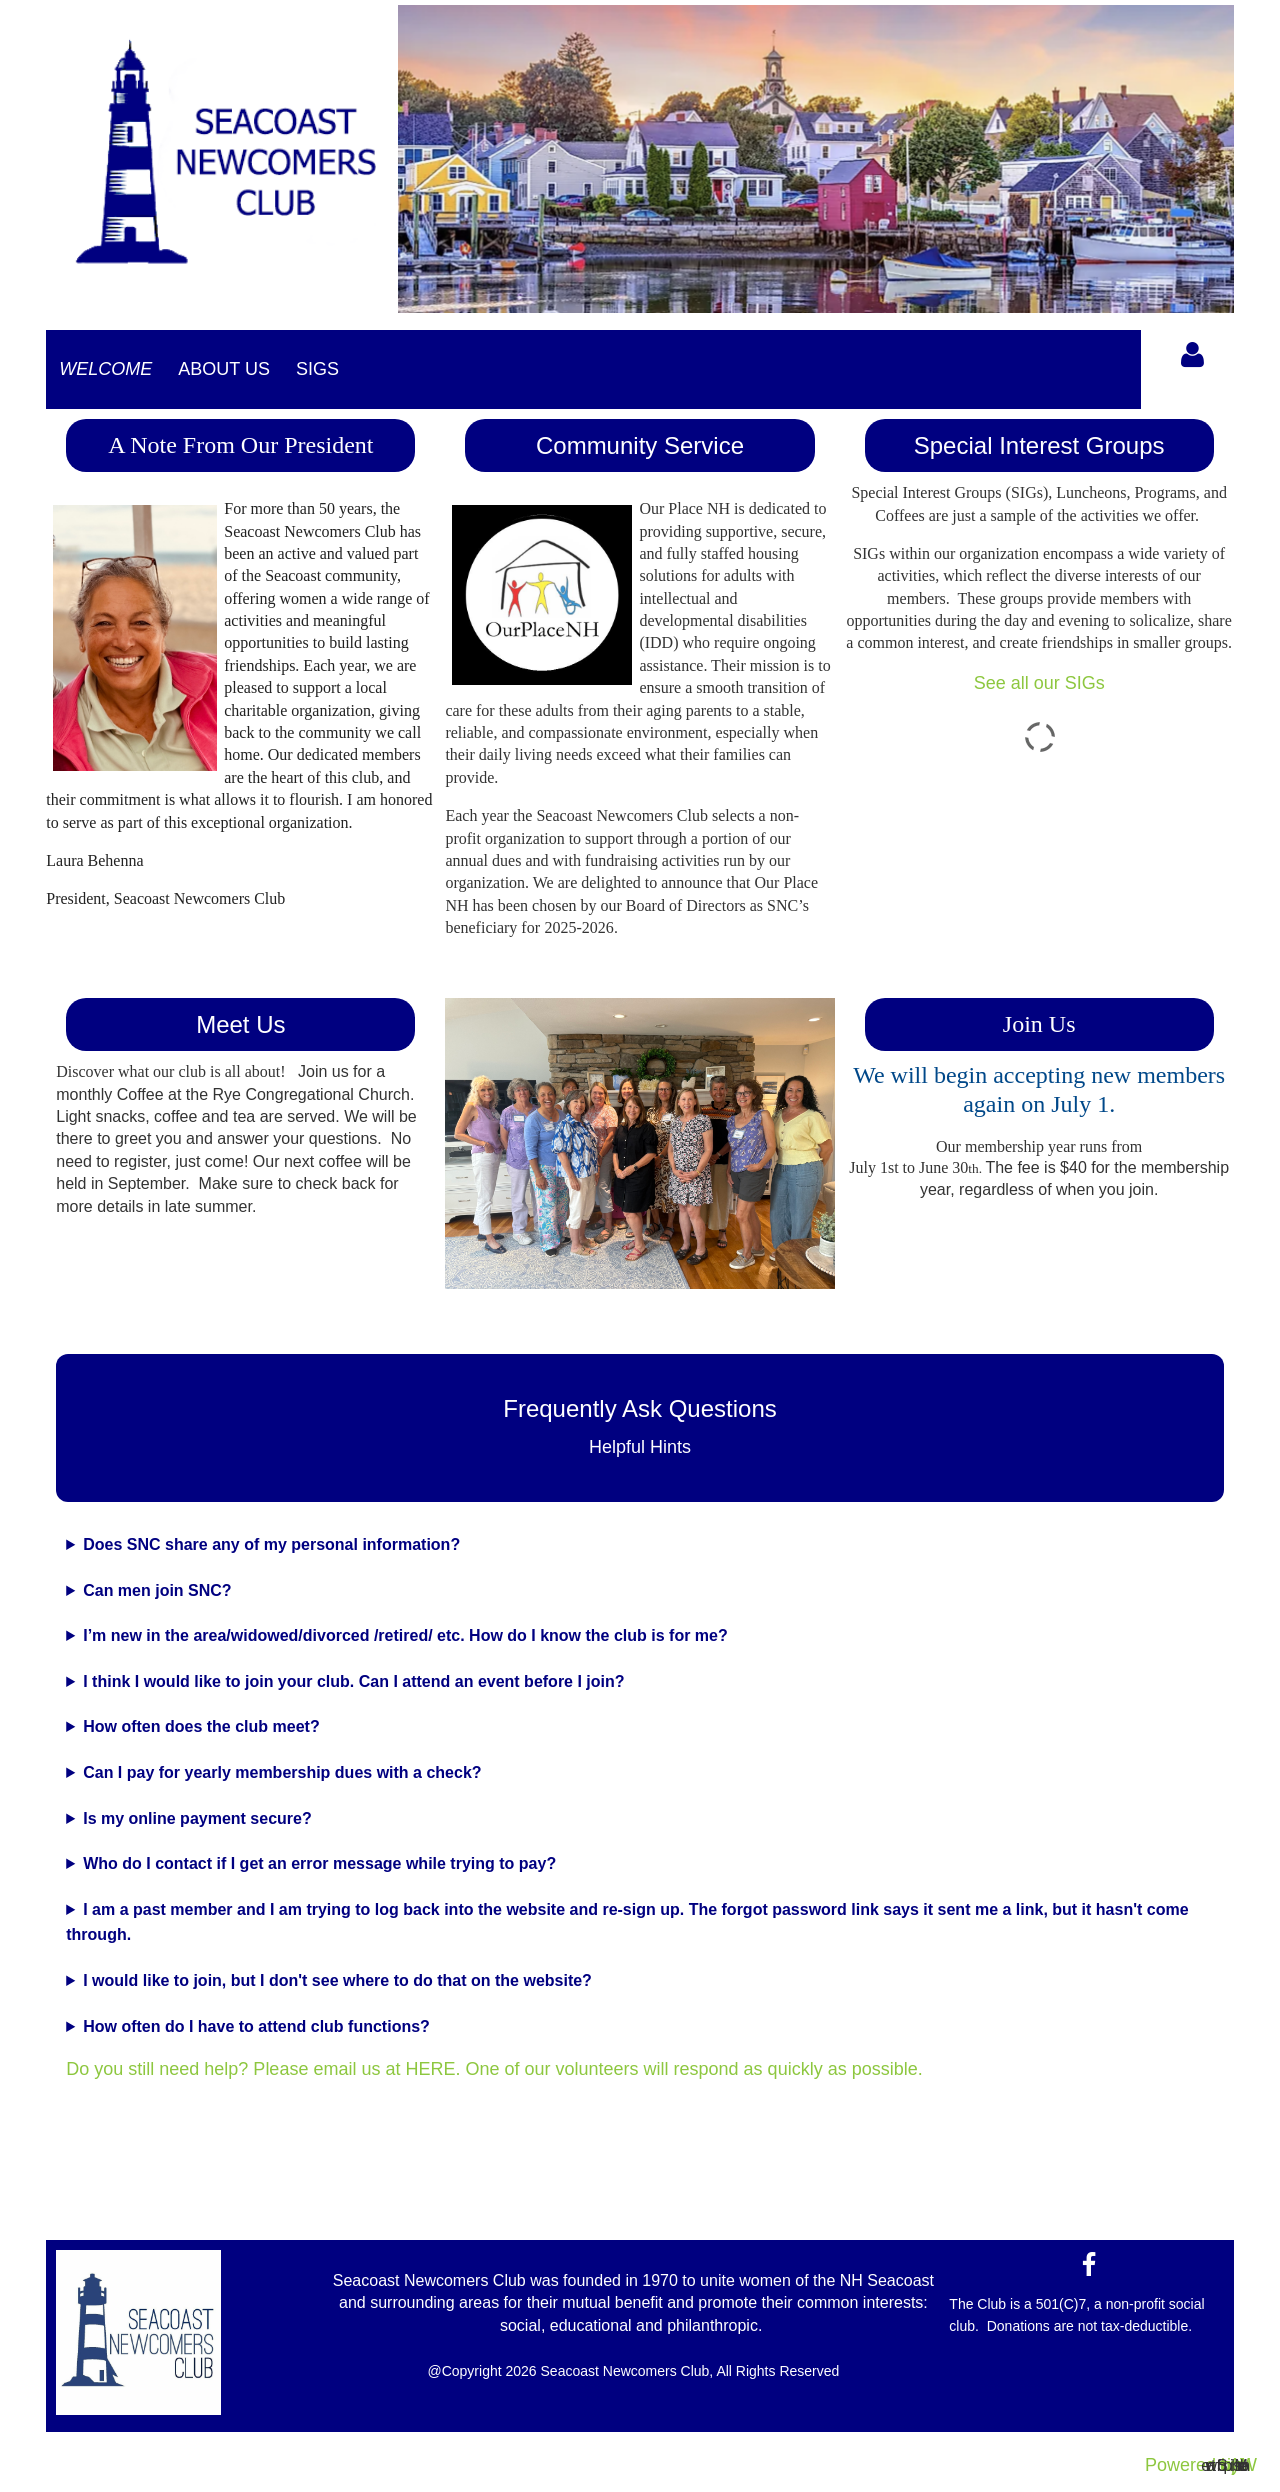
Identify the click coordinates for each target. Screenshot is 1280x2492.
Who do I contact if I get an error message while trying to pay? (319, 1863)
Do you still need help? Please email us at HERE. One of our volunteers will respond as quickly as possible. (494, 2069)
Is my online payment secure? (197, 1818)
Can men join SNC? (157, 1590)
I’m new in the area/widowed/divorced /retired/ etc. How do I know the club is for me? (405, 1635)
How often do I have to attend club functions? (256, 2026)
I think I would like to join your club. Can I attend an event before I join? (353, 1681)
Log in (1193, 355)
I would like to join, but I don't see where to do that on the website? (337, 1980)
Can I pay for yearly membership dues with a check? (282, 1772)
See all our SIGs (1039, 683)
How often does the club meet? (201, 1726)
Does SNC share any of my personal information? (271, 1544)
